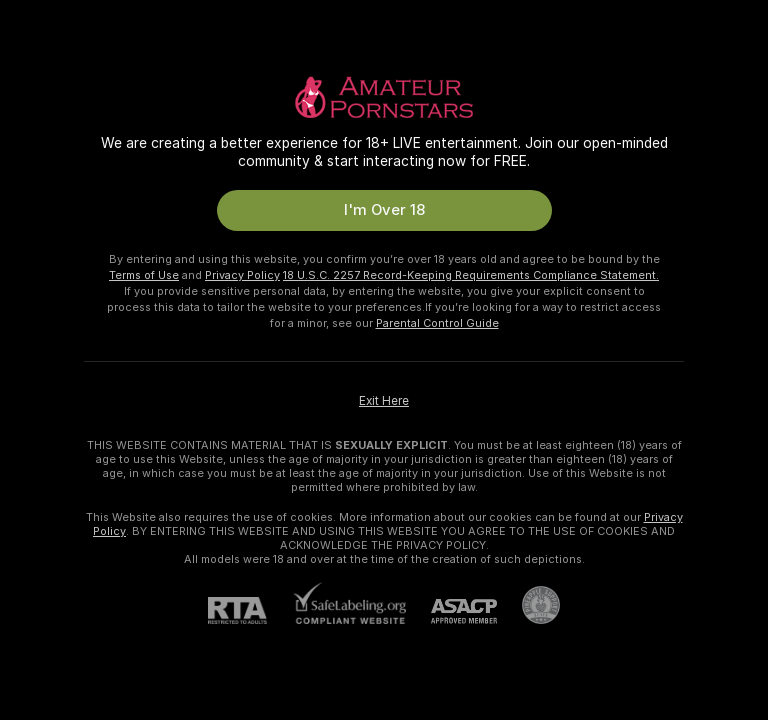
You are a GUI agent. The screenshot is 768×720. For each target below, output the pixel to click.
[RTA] (250, 610)
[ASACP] (451, 611)
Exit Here (384, 401)
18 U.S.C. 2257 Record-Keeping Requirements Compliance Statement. (471, 275)
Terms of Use (144, 275)
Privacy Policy (242, 275)
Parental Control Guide (437, 323)
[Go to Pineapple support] (528, 605)
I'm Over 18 (384, 210)
